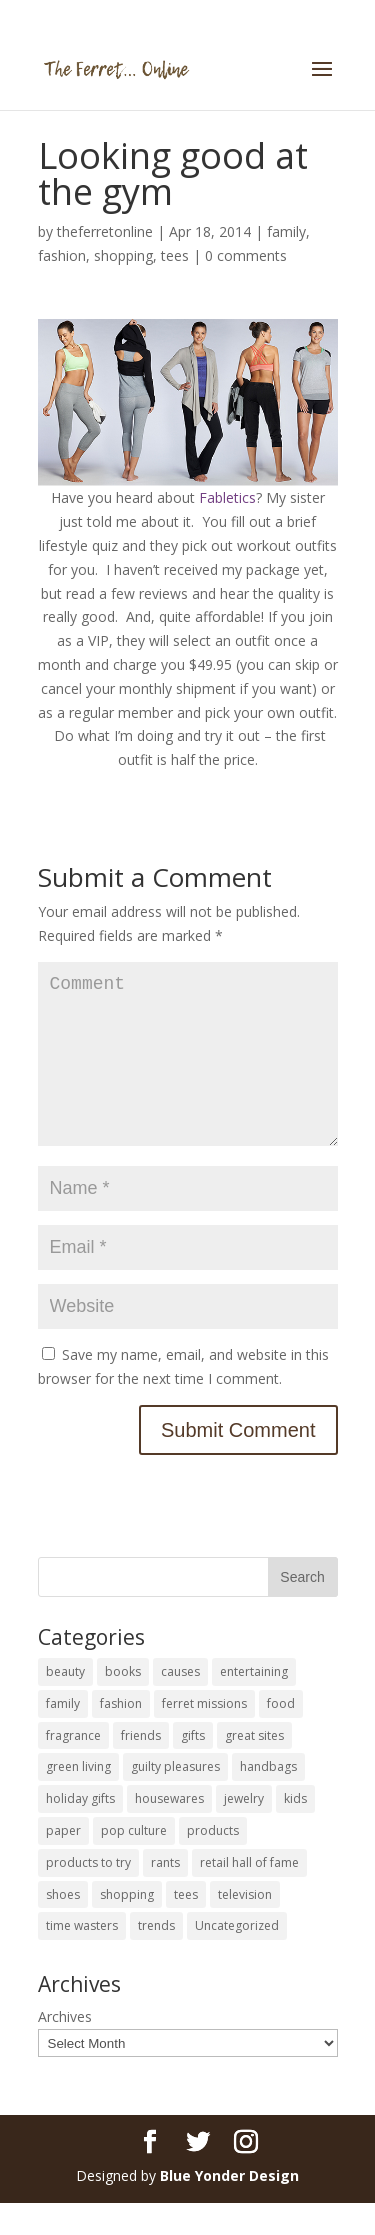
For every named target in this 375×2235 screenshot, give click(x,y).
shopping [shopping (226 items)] (127, 1926)
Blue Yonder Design (229, 2207)
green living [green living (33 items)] (78, 1798)
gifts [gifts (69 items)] (193, 1767)
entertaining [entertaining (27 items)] (254, 1703)
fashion (62, 255)
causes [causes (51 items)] (180, 1703)
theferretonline (105, 231)
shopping (123, 255)
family (286, 231)
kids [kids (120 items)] (295, 1830)
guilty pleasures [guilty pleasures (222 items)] (175, 1798)
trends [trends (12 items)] (156, 1957)
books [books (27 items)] (123, 1703)
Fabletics (227, 497)
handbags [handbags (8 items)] (268, 1798)
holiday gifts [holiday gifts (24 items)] (80, 1830)
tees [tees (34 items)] (186, 1926)
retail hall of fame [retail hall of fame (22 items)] (249, 1894)
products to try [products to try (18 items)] (88, 1894)
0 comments (246, 255)
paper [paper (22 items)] (63, 1862)
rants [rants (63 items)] (165, 1894)
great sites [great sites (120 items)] (254, 1767)
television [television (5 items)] (245, 1926)
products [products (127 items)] (213, 1862)
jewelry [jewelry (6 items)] (244, 1830)
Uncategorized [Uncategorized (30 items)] (237, 1957)
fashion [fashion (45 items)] (121, 1735)
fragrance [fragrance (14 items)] (73, 1767)
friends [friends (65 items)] (141, 1767)
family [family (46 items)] (63, 1735)
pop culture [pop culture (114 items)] (134, 1862)
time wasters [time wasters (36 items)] (82, 1957)
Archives (65, 2048)
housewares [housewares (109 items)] (169, 1830)
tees (175, 255)
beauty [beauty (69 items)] (65, 1703)
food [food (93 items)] (281, 1735)
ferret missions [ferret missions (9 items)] (204, 1735)
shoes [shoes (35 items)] (63, 1926)
